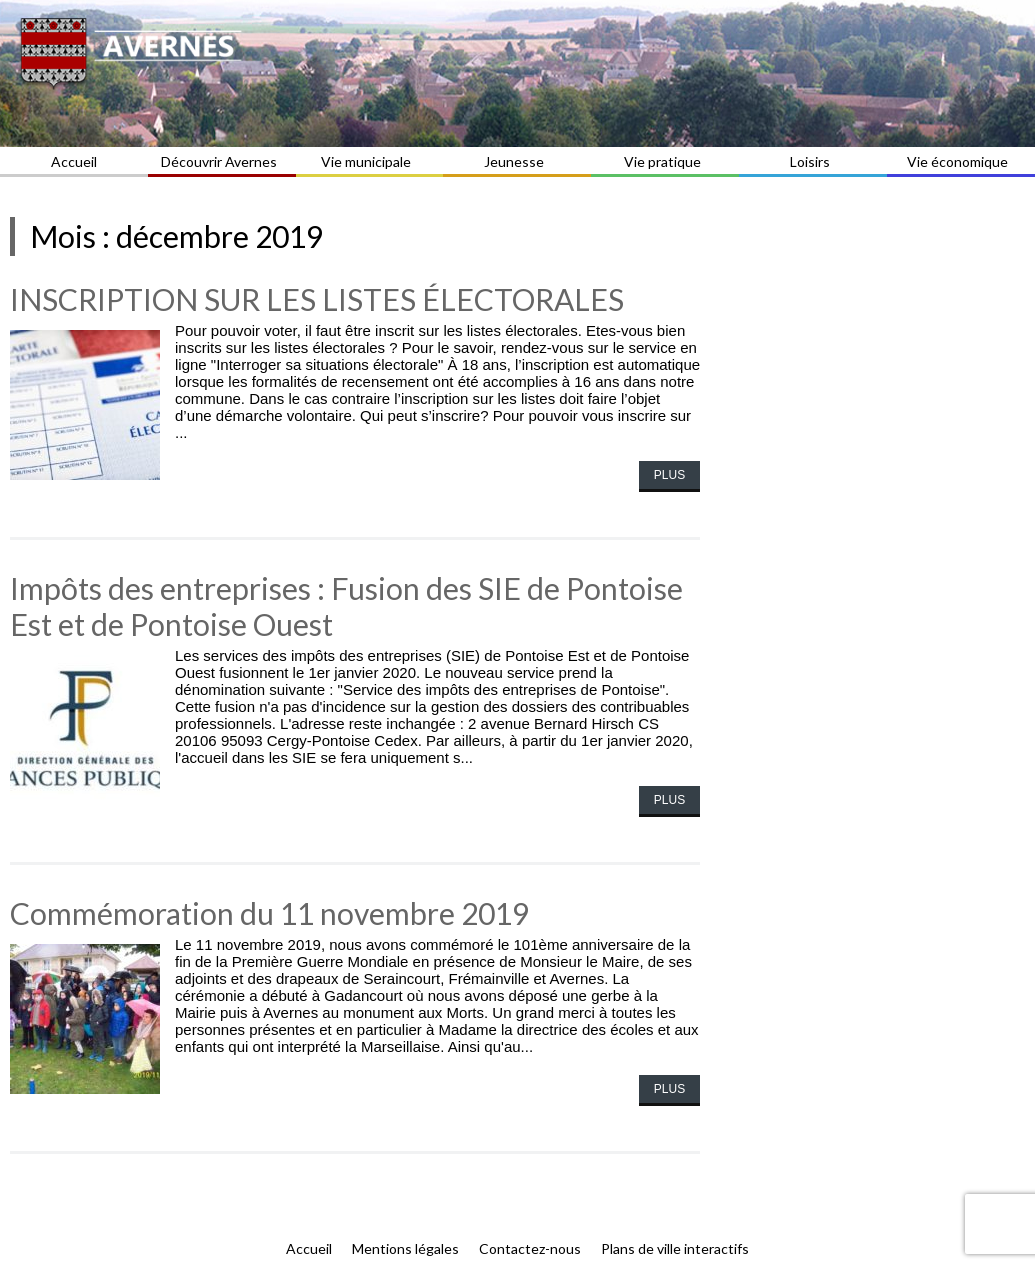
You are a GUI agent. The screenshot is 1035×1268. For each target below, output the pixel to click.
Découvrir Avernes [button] (222, 161)
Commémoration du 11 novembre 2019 (269, 913)
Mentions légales (405, 1248)
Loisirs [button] (813, 161)
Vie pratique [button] (665, 161)
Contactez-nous (530, 1248)
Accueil (74, 161)
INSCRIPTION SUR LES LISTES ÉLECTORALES (317, 299)
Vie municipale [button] (369, 161)
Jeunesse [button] (517, 161)
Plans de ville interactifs (675, 1248)
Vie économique (960, 161)
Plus (669, 475)
